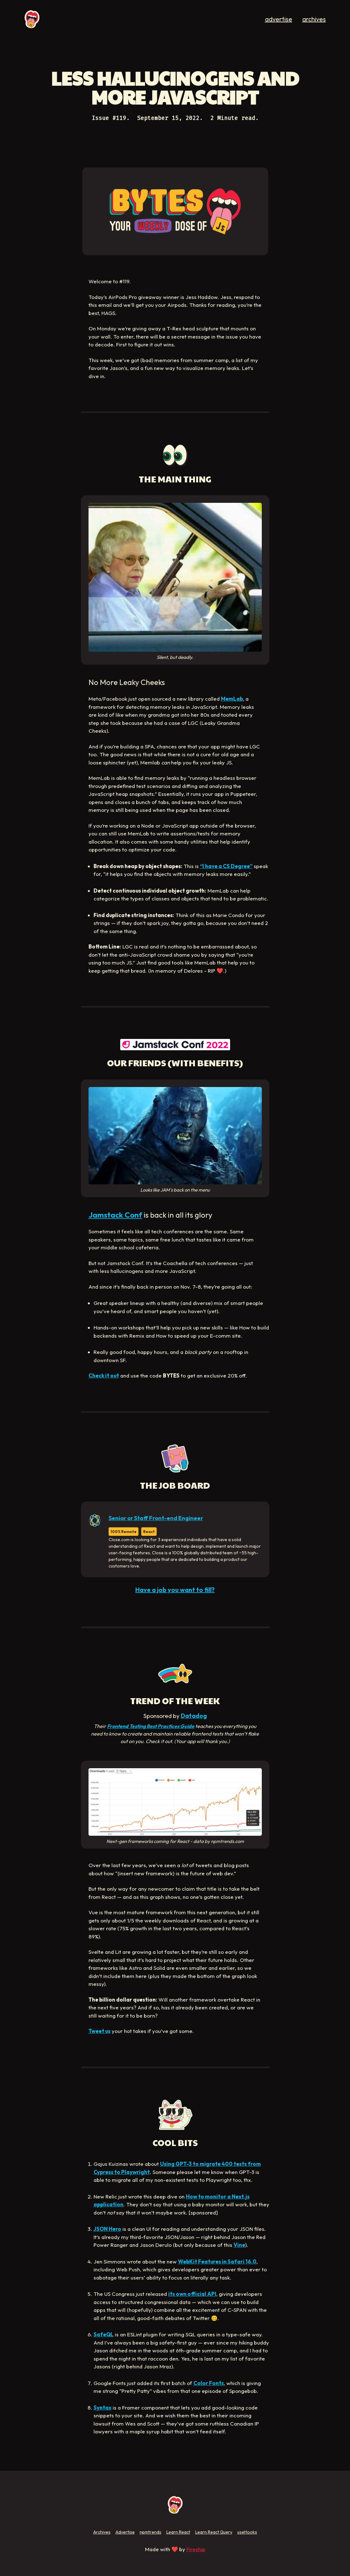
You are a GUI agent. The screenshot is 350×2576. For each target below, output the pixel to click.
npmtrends (150, 2532)
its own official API (192, 2294)
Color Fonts (208, 2383)
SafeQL (104, 2334)
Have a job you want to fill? (175, 1590)
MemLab (232, 698)
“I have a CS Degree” (226, 866)
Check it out (104, 1375)
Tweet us (99, 2031)
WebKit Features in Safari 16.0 (217, 2261)
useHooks (247, 2532)
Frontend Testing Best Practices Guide (150, 1726)
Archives (101, 2532)
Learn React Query (213, 2532)
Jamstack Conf (115, 1215)
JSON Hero (107, 2228)
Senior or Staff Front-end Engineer (156, 1518)
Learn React (178, 2532)
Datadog (194, 1716)
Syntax (102, 2407)
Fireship (195, 2549)
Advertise (125, 2532)
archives (314, 19)
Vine (239, 2245)
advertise (278, 19)
